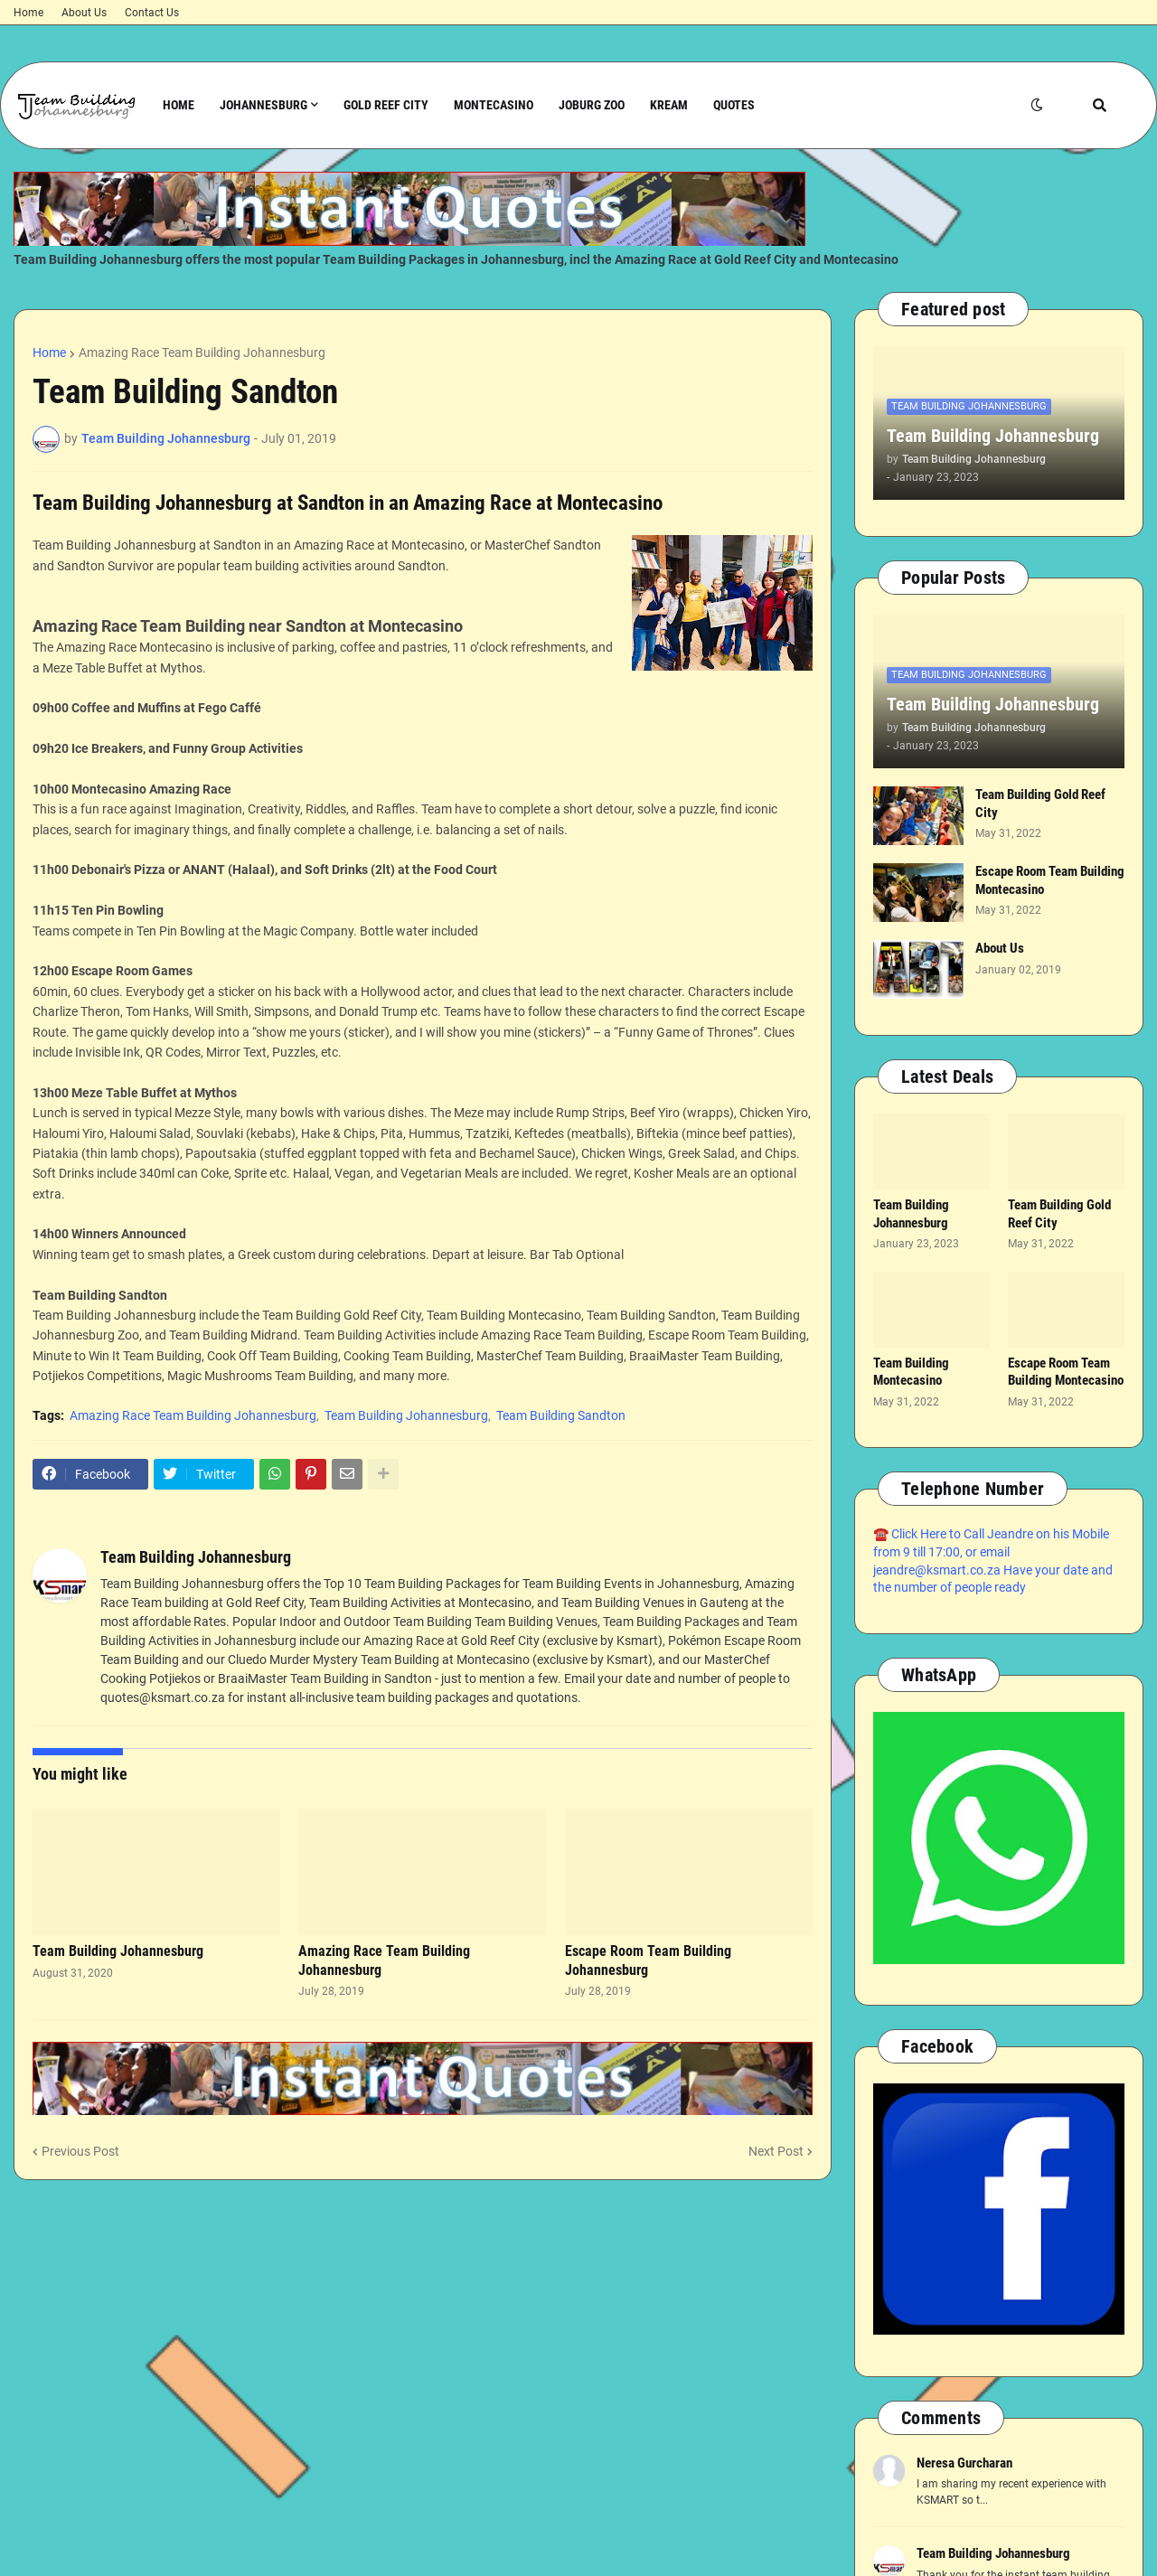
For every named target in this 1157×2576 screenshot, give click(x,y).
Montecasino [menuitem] (493, 105)
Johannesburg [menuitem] (263, 105)
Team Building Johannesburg (406, 1415)
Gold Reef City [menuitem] (385, 105)
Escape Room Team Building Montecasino (1049, 880)
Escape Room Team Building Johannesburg (648, 1960)
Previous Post (80, 2151)
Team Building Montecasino (911, 1372)
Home (28, 12)
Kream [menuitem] (669, 105)
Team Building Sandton (561, 1415)
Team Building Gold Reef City (1040, 803)
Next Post (776, 2151)
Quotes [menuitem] (734, 105)
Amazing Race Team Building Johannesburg (202, 352)
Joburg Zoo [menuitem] (592, 105)
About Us (84, 12)
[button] (1037, 105)
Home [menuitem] (178, 105)
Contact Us (152, 12)
